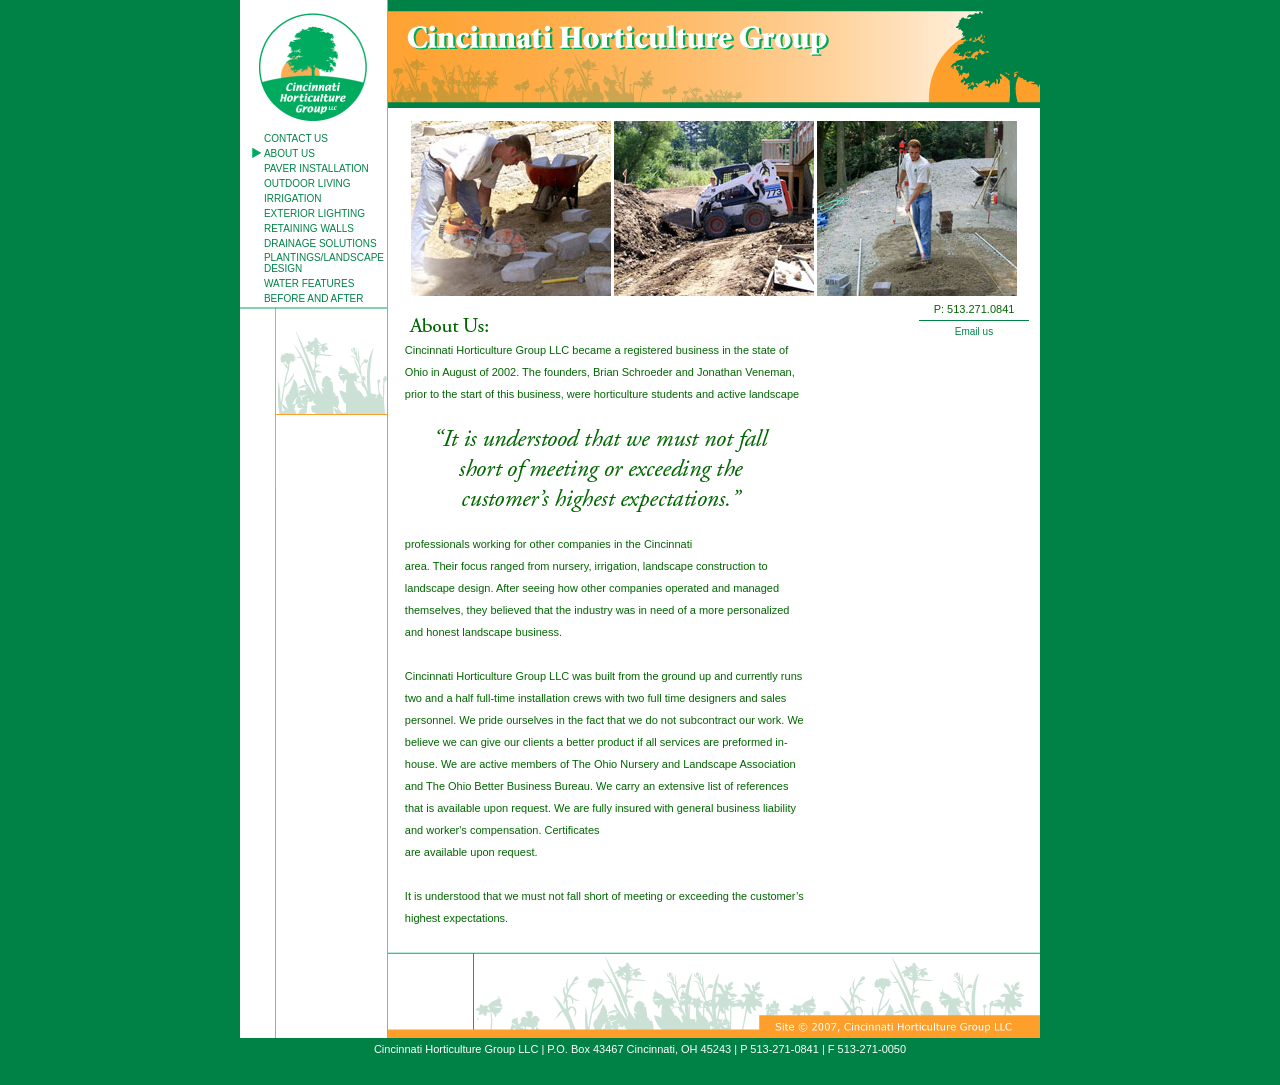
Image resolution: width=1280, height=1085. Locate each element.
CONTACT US (296, 138)
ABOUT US (289, 153)
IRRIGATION (293, 198)
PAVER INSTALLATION (316, 168)
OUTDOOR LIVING (307, 183)
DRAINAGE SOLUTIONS (320, 243)
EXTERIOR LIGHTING (314, 213)
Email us (974, 331)
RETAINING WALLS (309, 228)
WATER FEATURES (309, 283)
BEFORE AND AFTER (313, 298)
